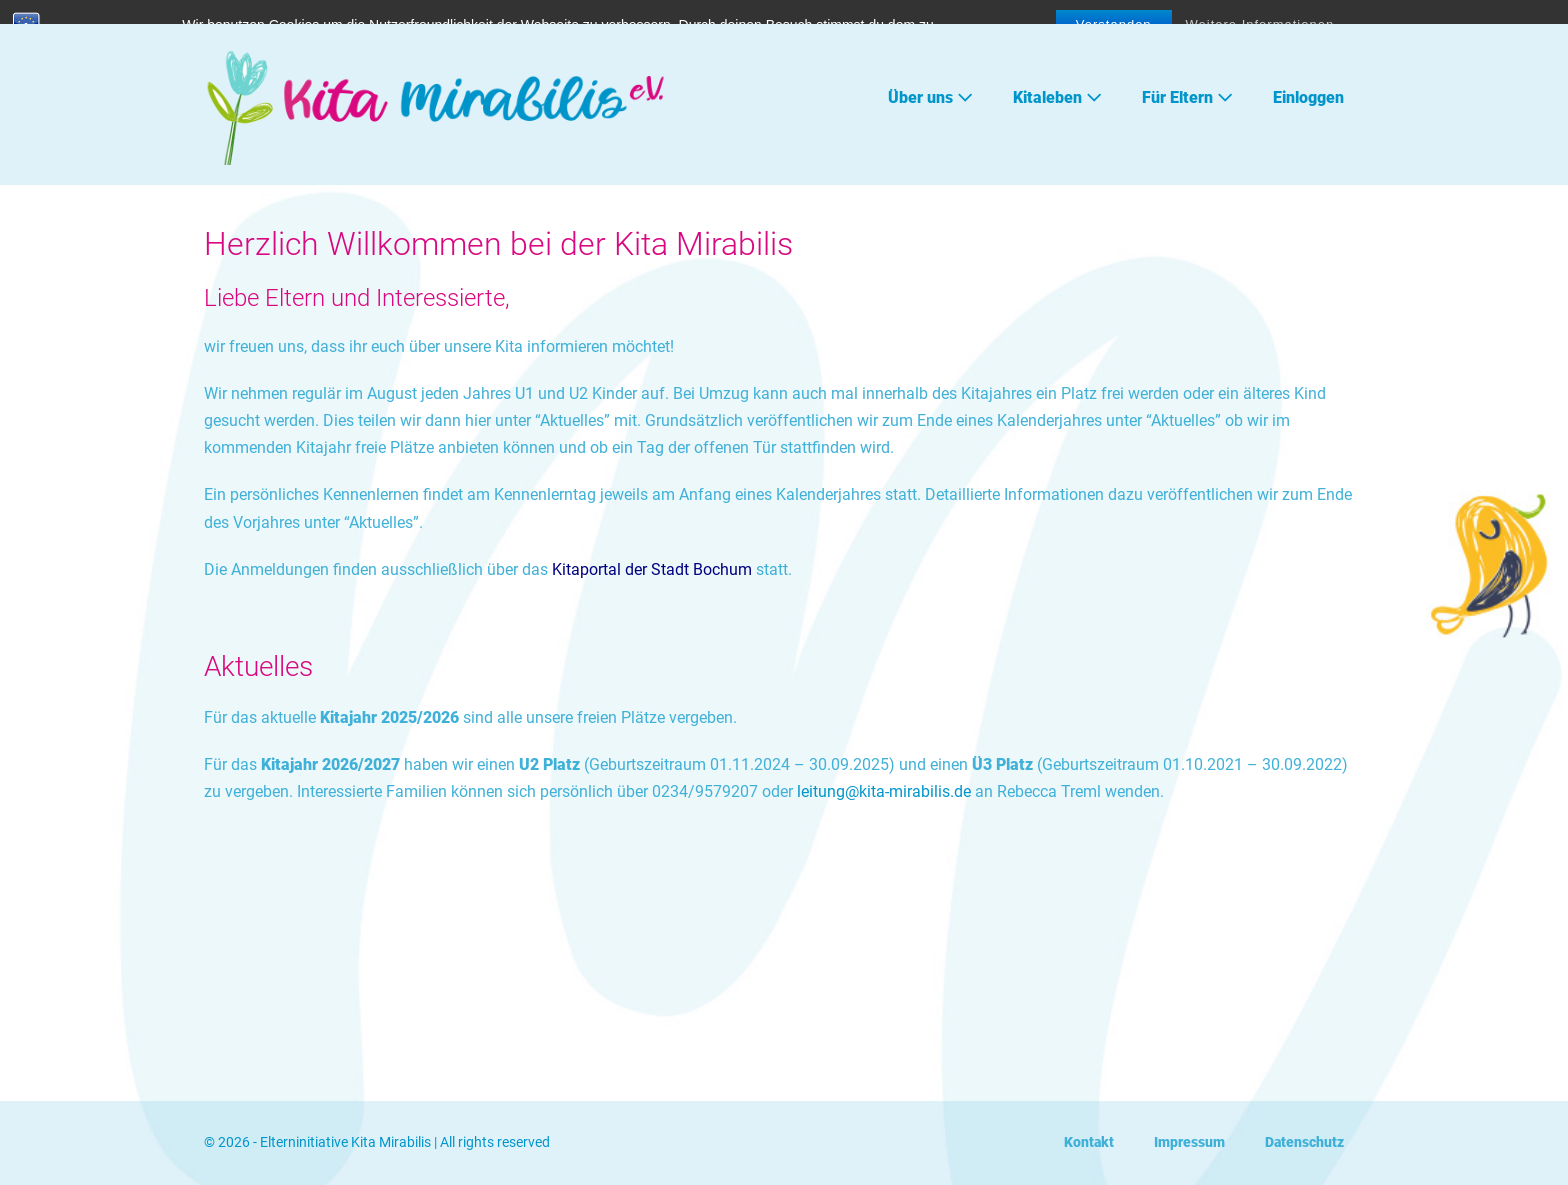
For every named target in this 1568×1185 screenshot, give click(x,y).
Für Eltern (1187, 97)
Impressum (1189, 1142)
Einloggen (1308, 97)
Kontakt (1089, 1142)
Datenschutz (1304, 1142)
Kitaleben (1057, 97)
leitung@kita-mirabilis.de (886, 791)
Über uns (930, 97)
